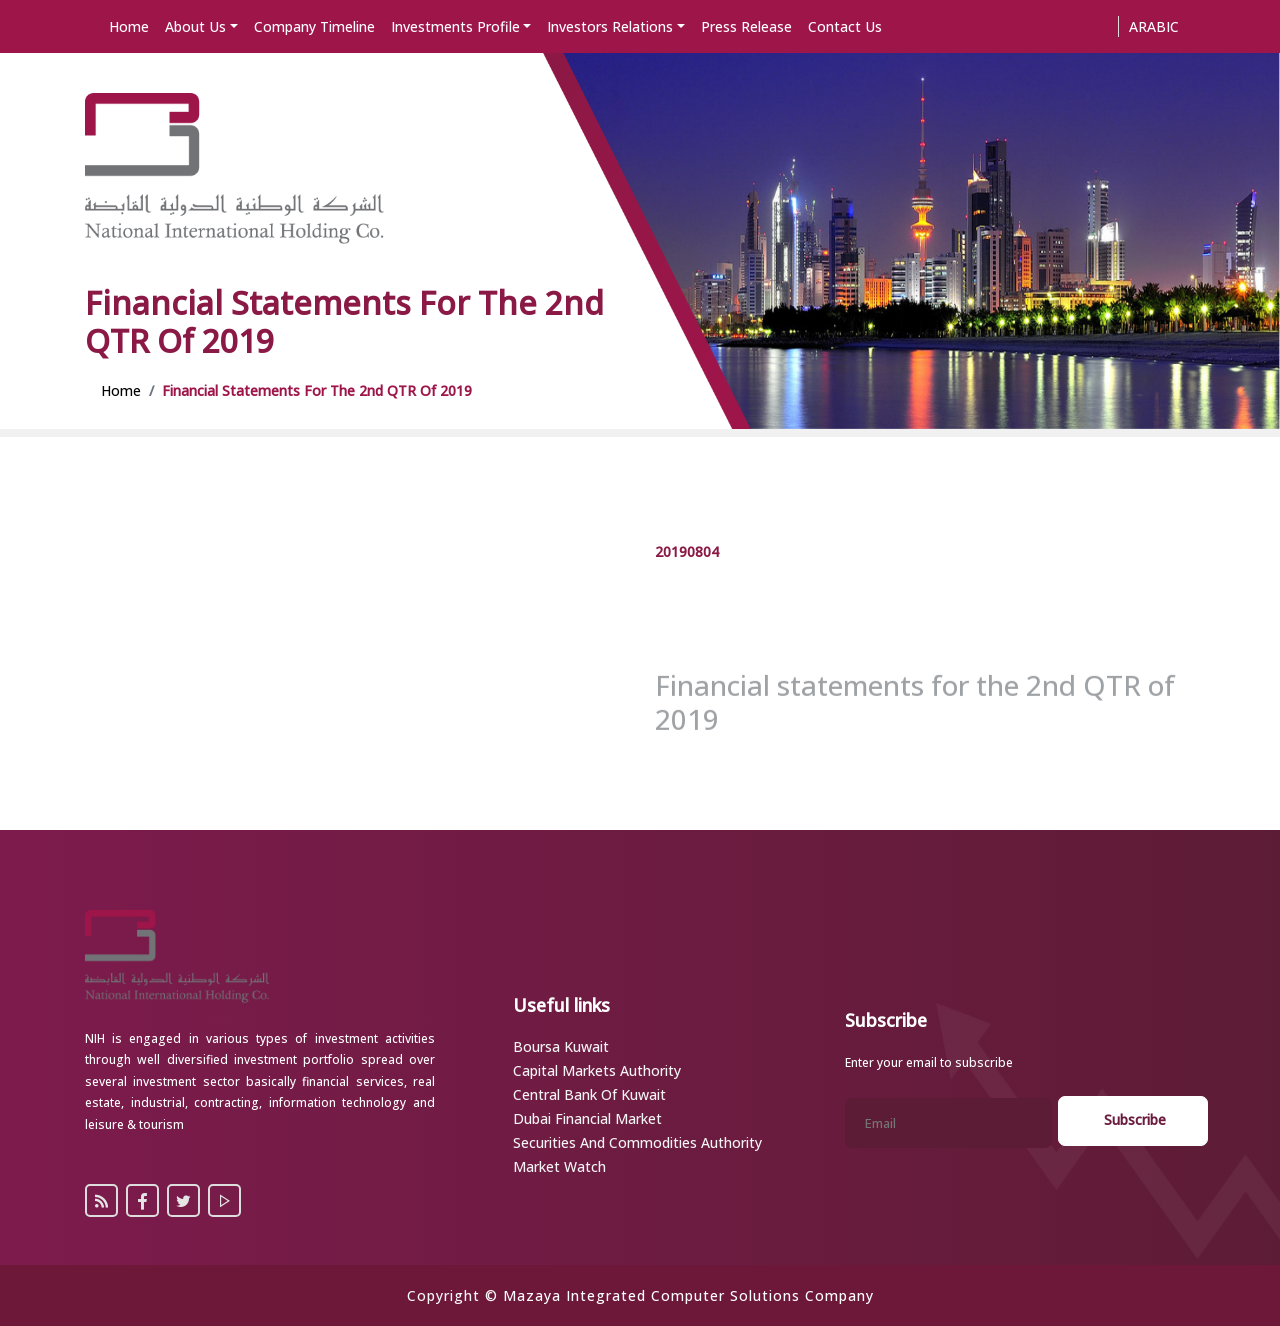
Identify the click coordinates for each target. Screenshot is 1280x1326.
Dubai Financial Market (587, 1118)
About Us (195, 26)
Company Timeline (314, 26)
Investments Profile (455, 26)
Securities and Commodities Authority (637, 1142)
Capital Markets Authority (597, 1070)
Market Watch (559, 1166)
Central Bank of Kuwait (589, 1094)
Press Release (746, 26)
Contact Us (845, 26)
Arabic (1154, 26)
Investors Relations (610, 26)
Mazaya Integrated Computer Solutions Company (688, 1295)
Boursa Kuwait (561, 1046)
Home (129, 26)
